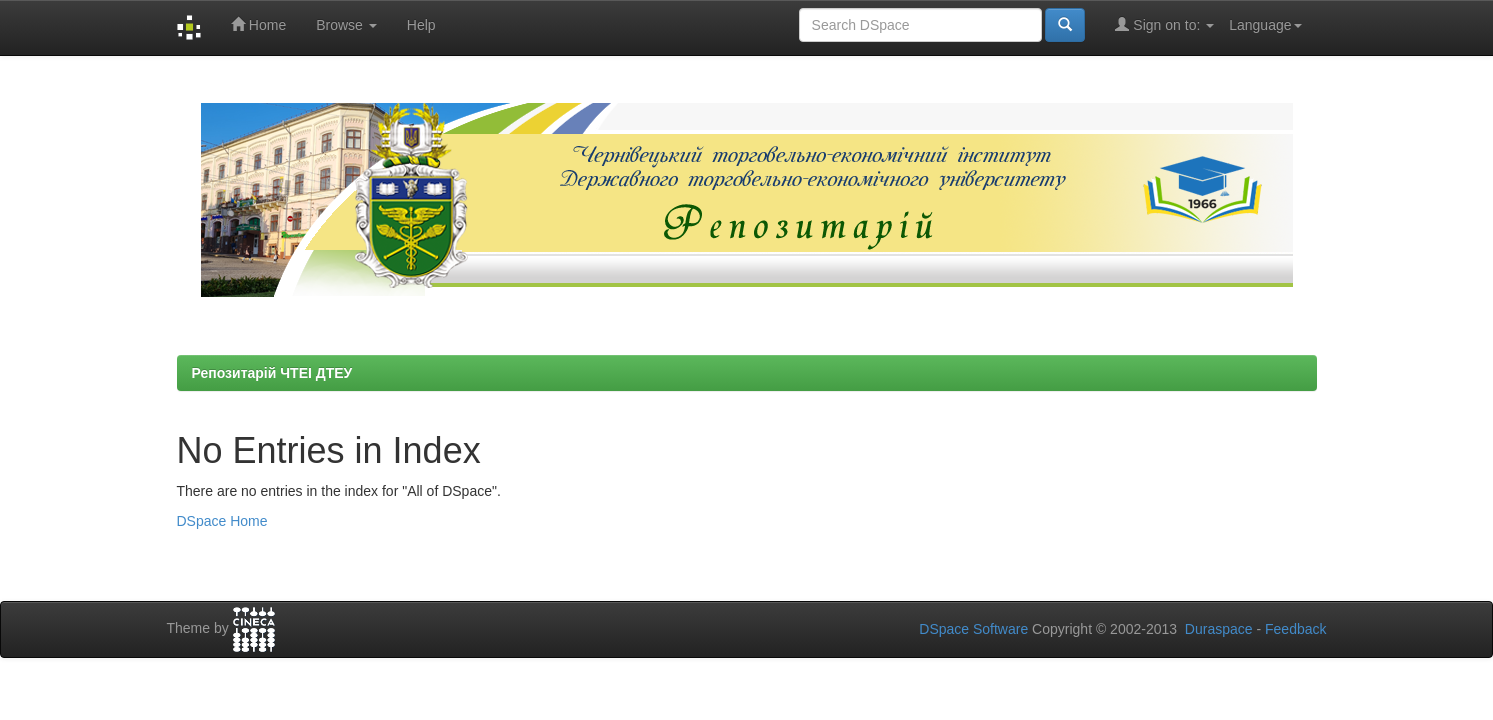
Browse (346, 25)
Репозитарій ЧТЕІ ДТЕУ (272, 373)
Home (258, 24)
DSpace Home (222, 521)
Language (1265, 25)
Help (421, 25)
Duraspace (1219, 629)
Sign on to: (1164, 24)
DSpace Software (973, 629)
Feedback (1295, 629)
